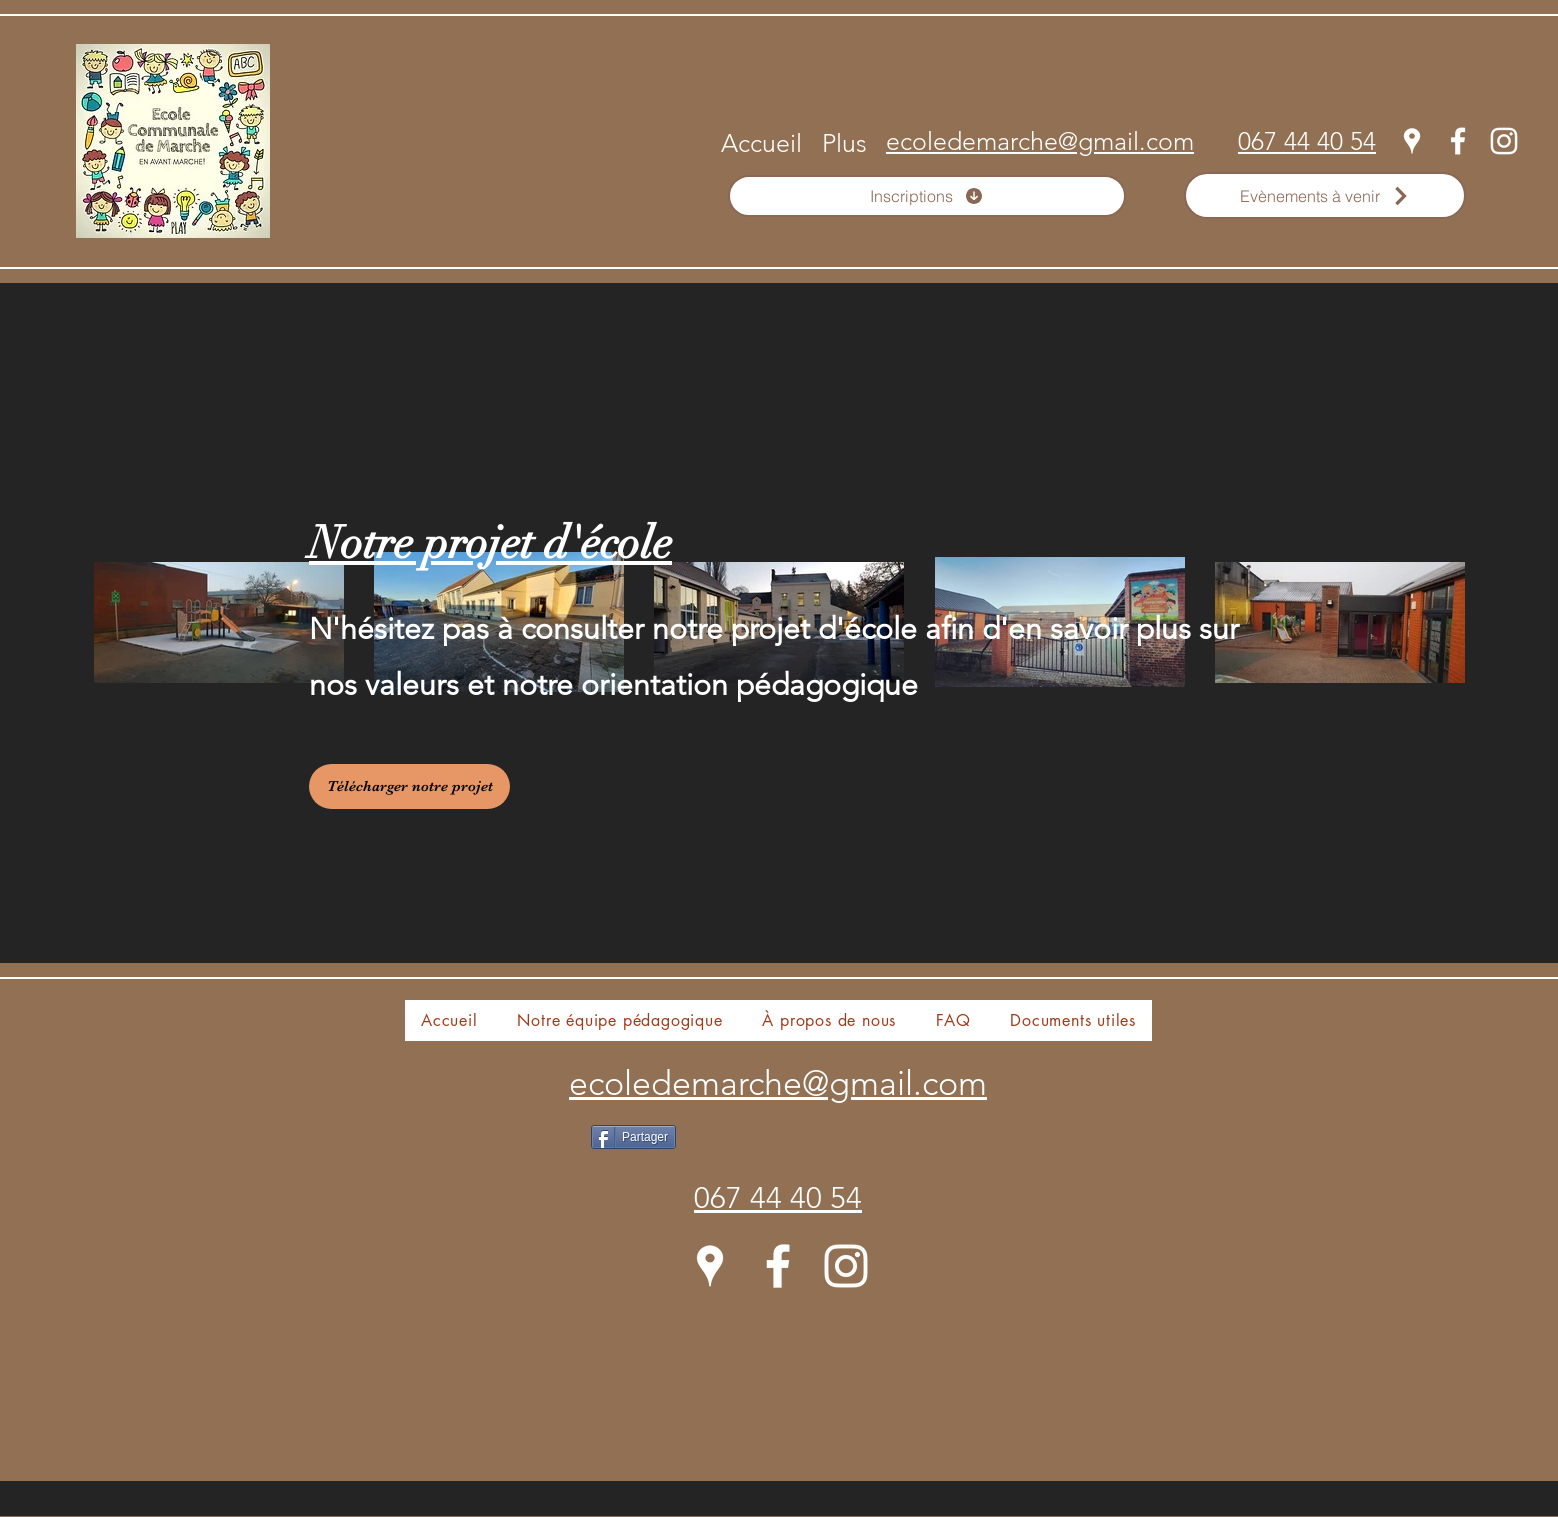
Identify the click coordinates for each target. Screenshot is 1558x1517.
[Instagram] (1504, 141)
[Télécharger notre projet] (409, 786)
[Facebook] (1458, 141)
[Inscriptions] (927, 196)
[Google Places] (1412, 141)
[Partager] (633, 1137)
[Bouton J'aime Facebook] (820, 1167)
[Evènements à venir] (1325, 195)
